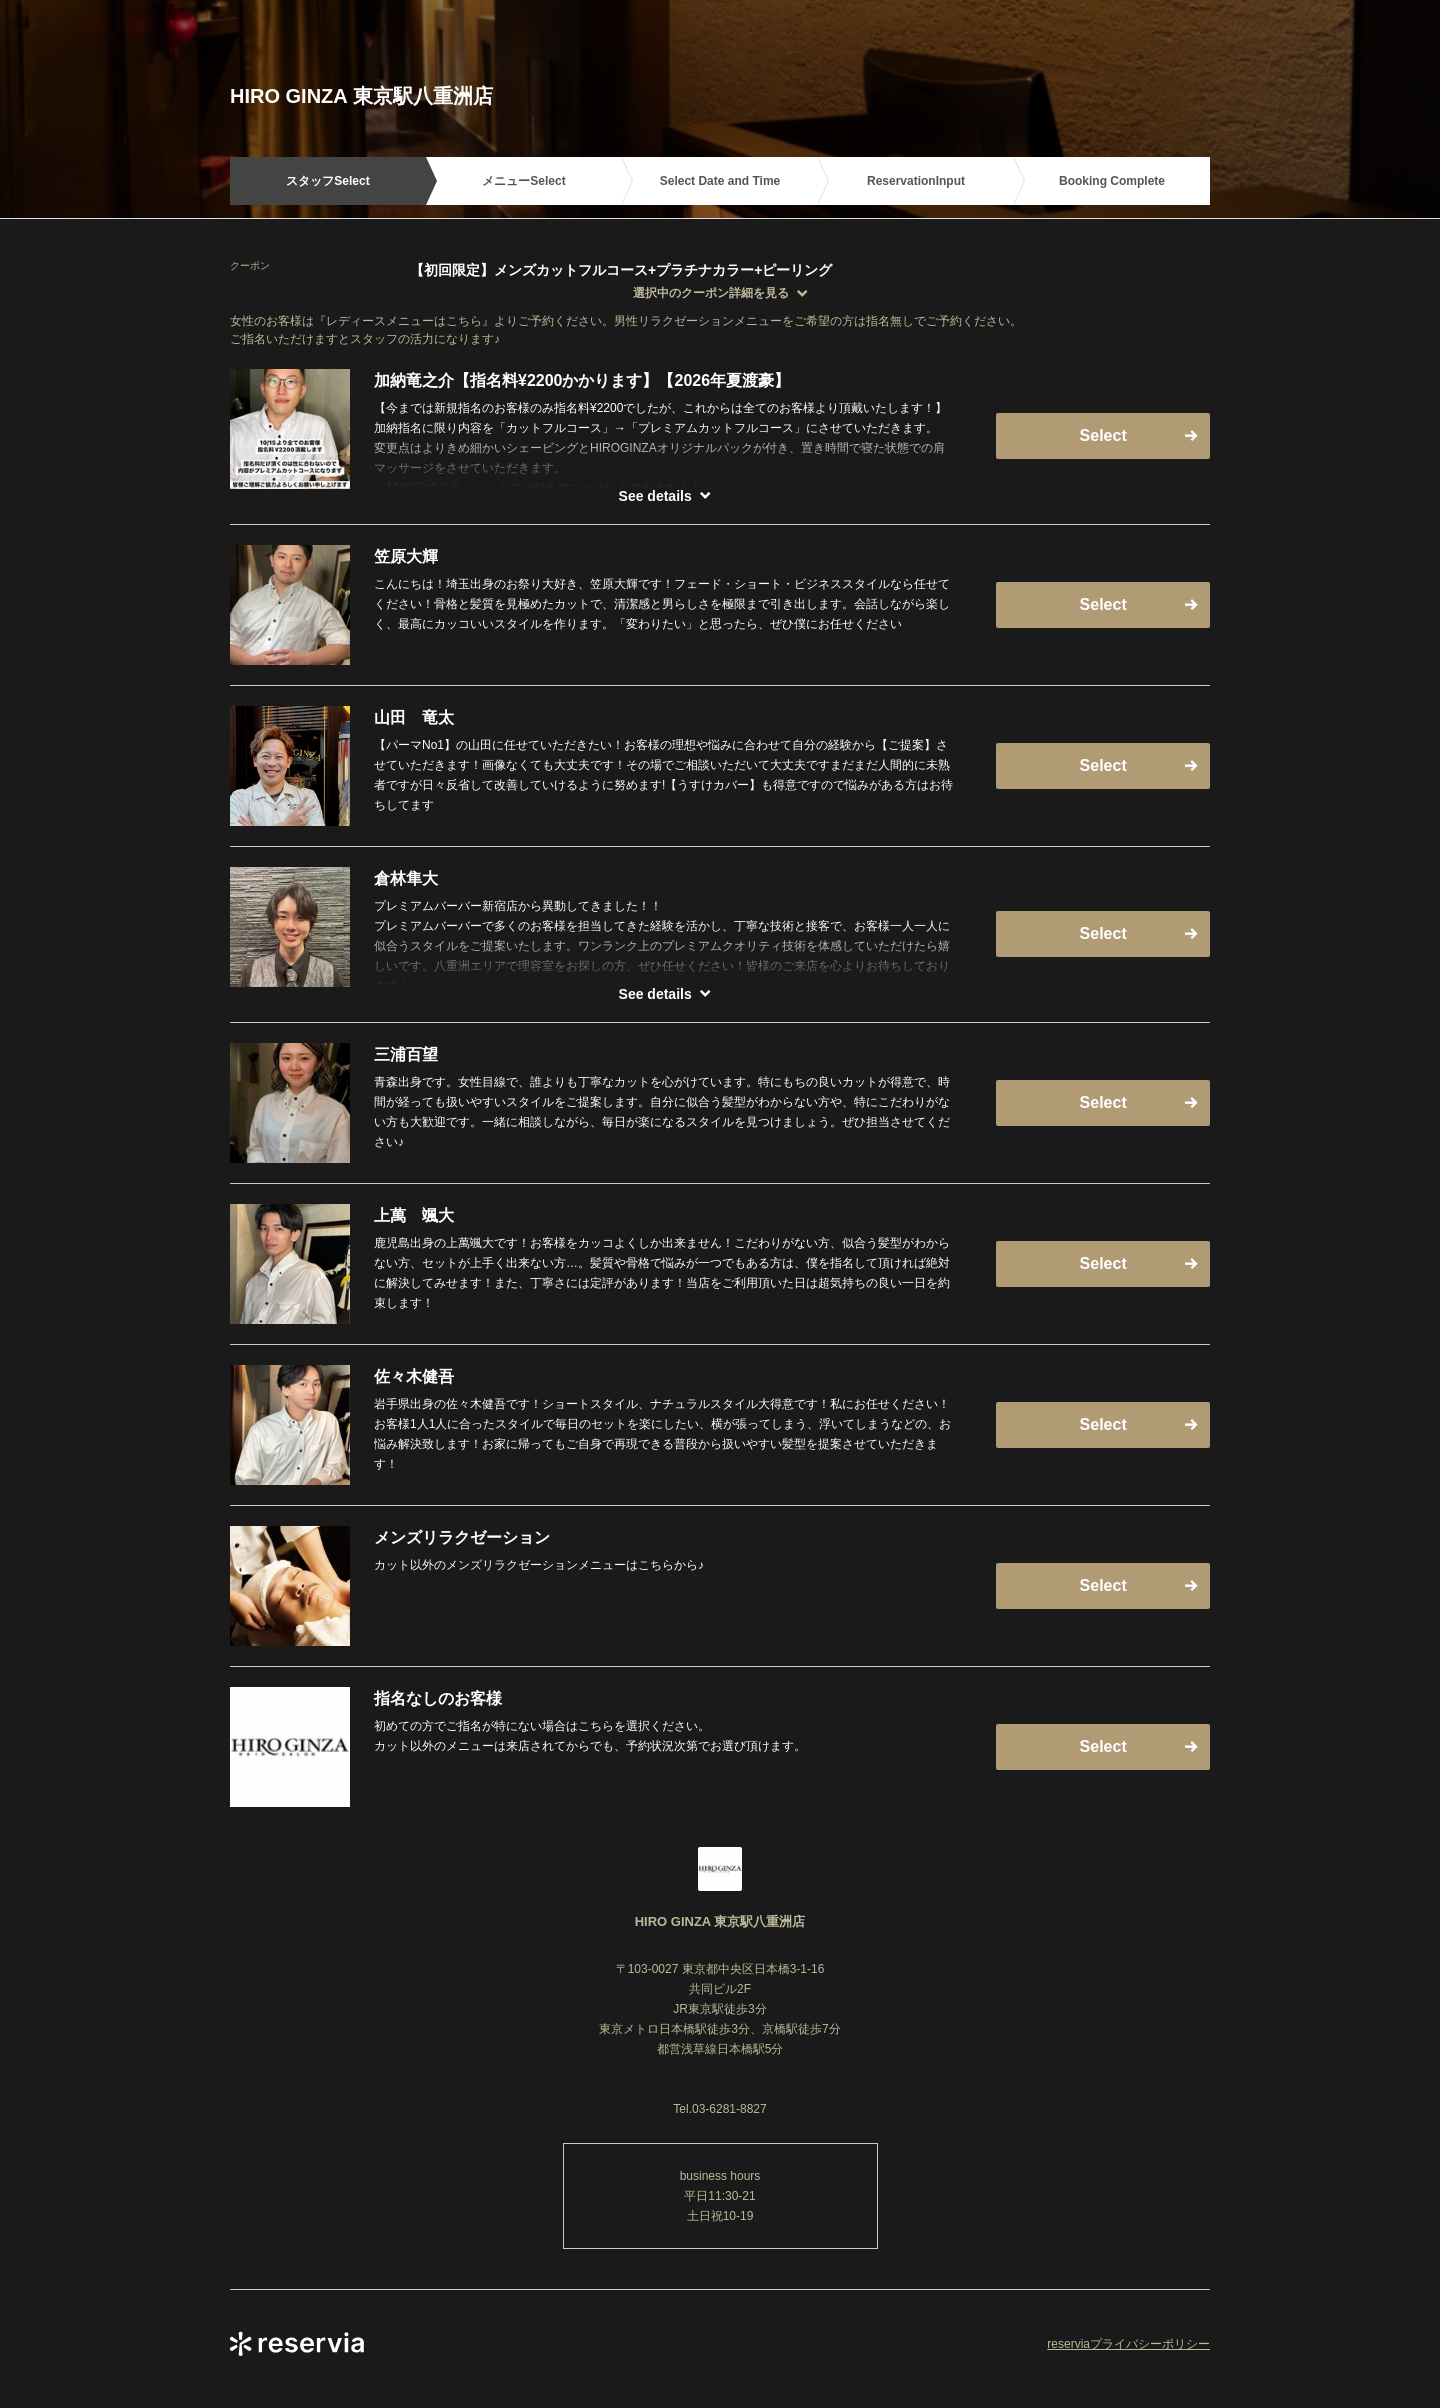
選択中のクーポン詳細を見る (711, 293)
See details (655, 496)
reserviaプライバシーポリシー (1128, 2344)
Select (1103, 435)
